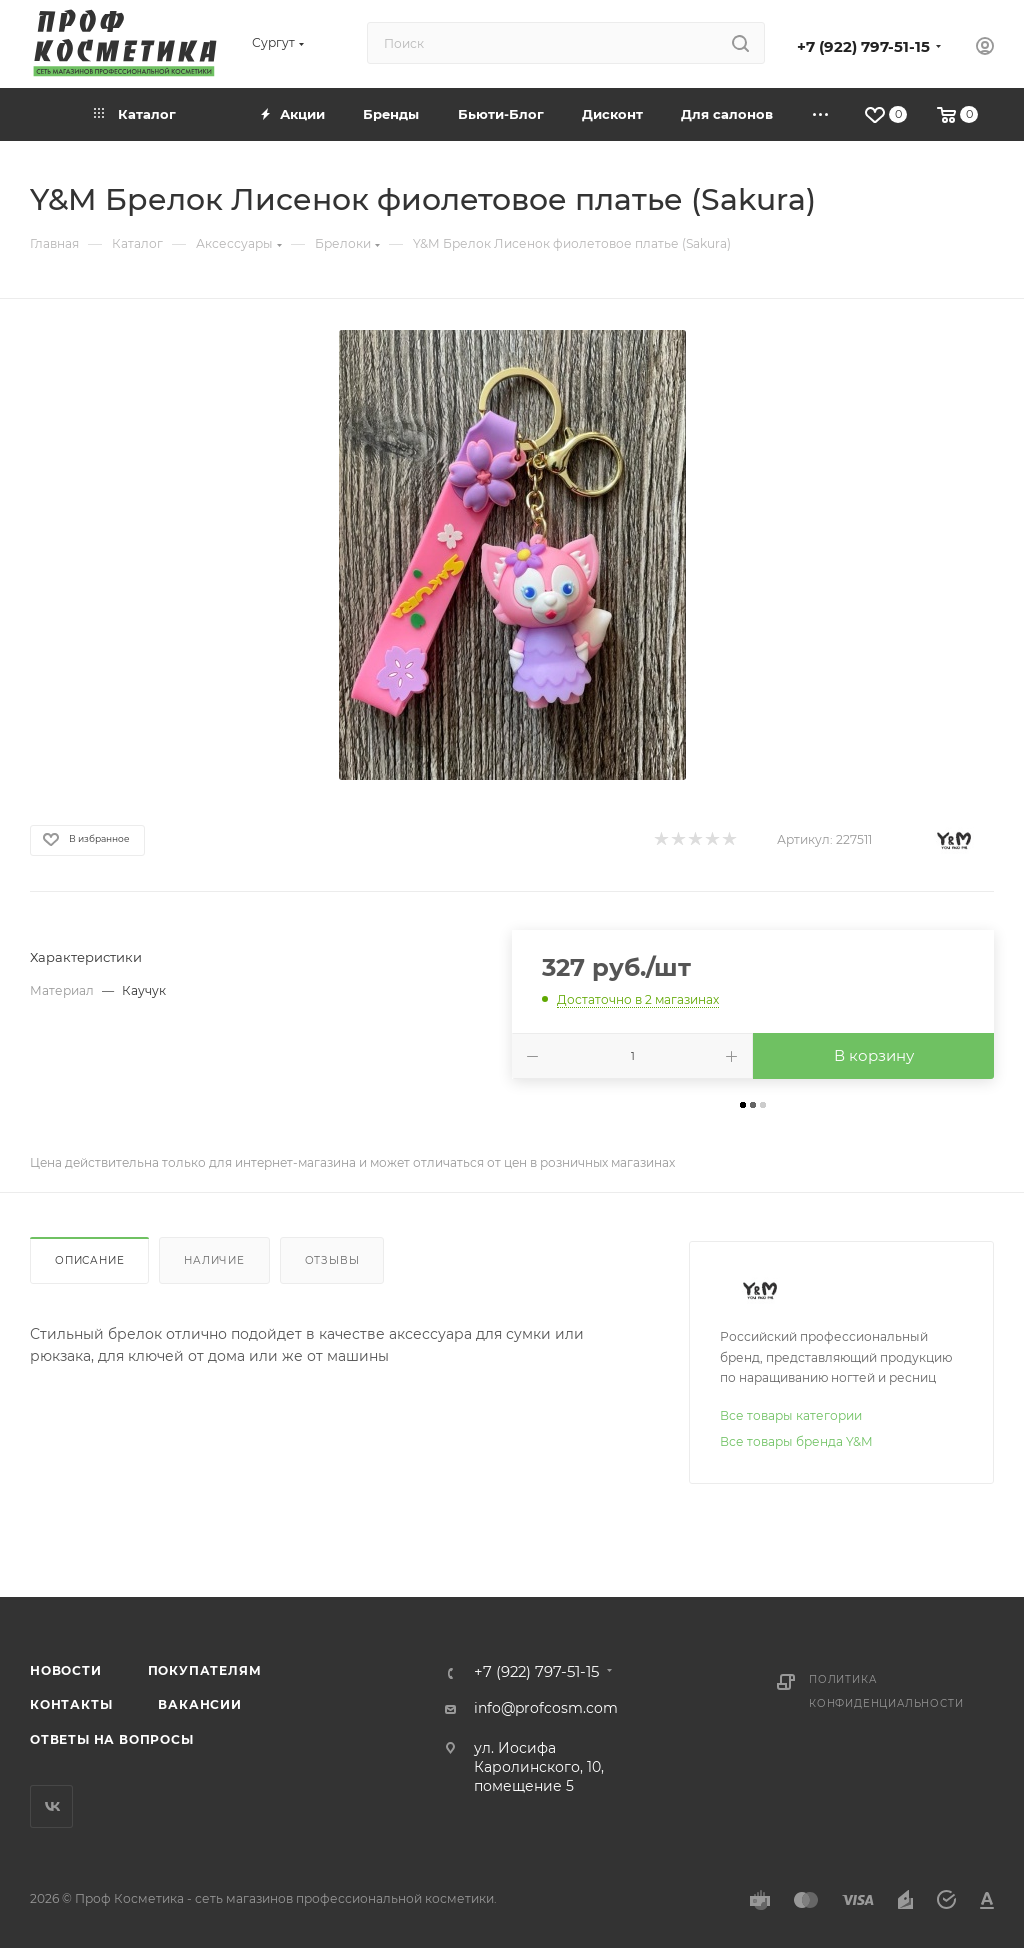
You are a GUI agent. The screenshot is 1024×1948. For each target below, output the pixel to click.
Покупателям (205, 1670)
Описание (89, 1260)
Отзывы (332, 1260)
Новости (66, 1670)
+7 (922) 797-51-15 (863, 47)
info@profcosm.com (546, 1708)
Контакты (71, 1704)
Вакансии (199, 1704)
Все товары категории (791, 1415)
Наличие (214, 1260)
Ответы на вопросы (112, 1739)
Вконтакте (51, 1806)
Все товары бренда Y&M (796, 1441)
